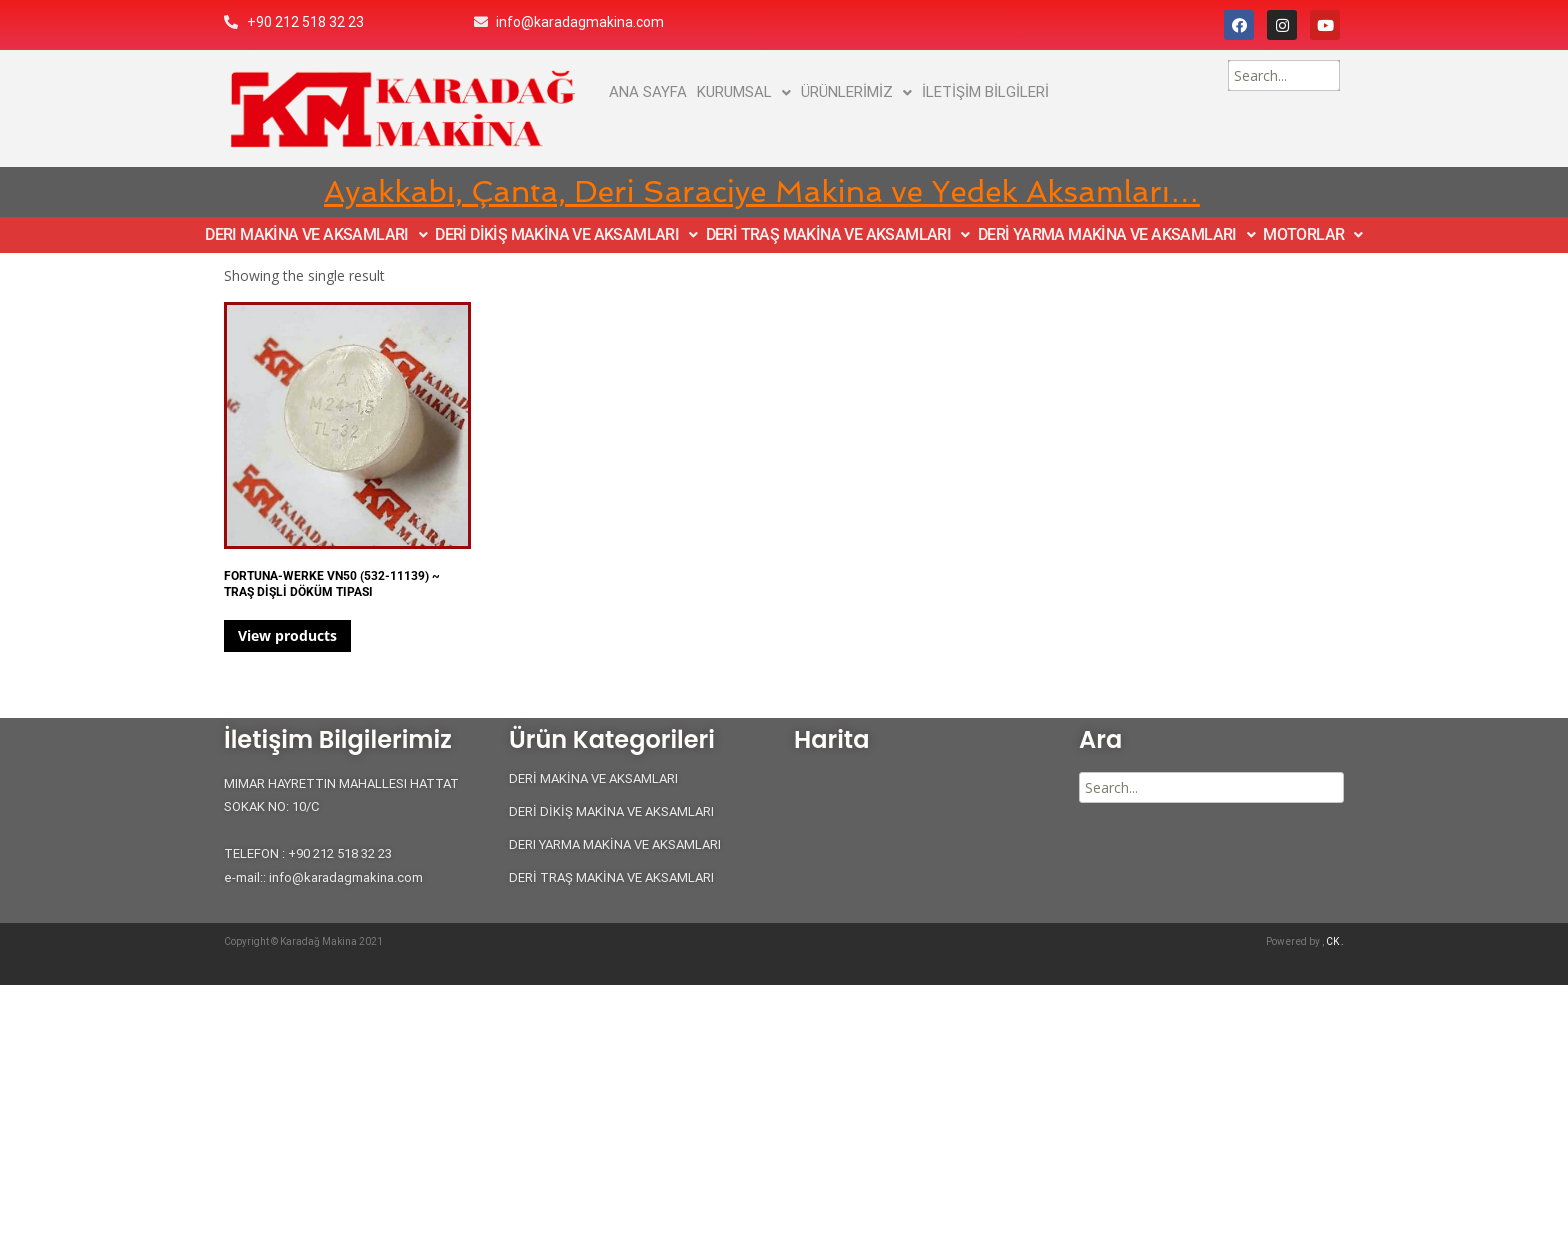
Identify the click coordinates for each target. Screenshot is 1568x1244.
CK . (1335, 941)
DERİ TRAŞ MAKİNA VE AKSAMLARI (838, 235)
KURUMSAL (744, 92)
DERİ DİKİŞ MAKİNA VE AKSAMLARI (566, 235)
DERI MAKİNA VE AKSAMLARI (316, 235)
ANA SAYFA (648, 92)
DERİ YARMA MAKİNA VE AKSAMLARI (1116, 235)
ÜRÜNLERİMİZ (856, 92)
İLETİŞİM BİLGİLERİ (985, 92)
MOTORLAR (1313, 235)
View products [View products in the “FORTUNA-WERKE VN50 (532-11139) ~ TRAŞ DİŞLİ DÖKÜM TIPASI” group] (287, 635)
